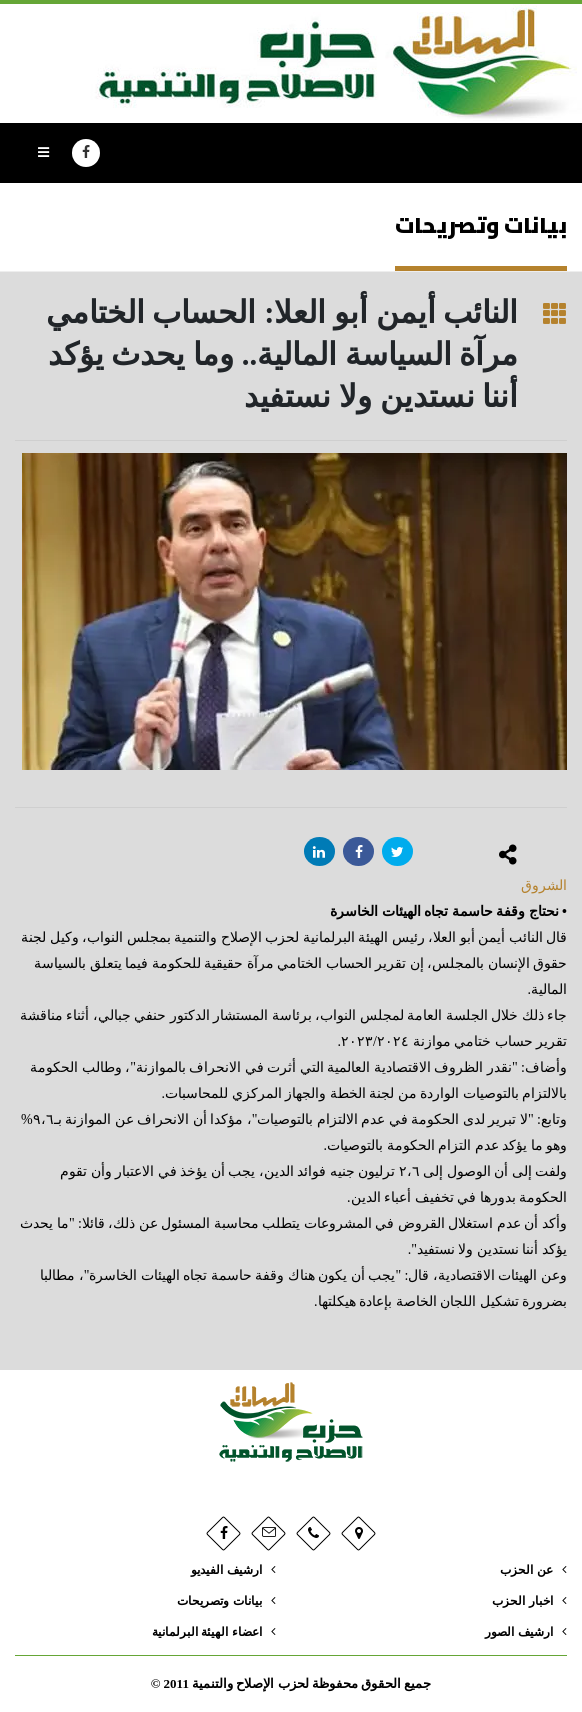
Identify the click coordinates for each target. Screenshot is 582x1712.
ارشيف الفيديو (222, 1570)
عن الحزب (524, 1570)
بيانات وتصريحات (215, 1601)
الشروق (544, 885)
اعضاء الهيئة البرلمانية (202, 1632)
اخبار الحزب (520, 1601)
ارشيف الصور (515, 1632)
